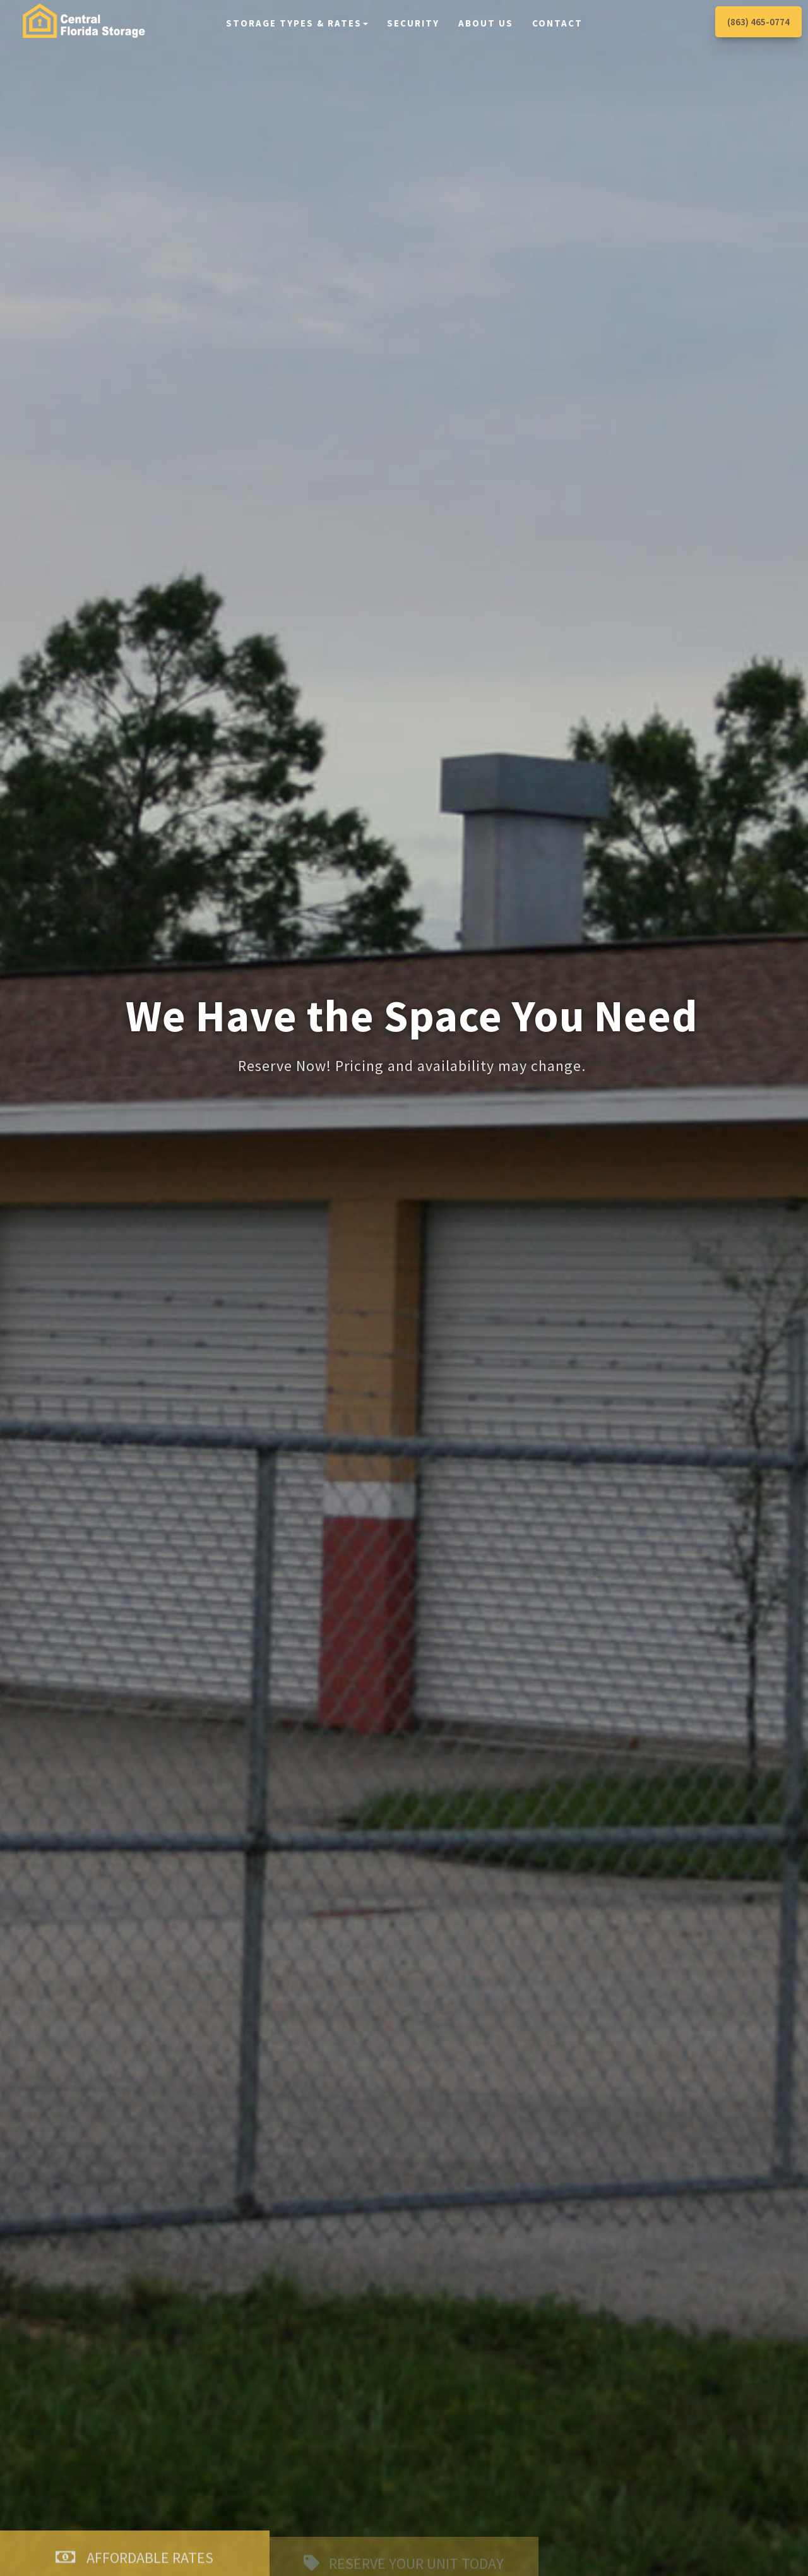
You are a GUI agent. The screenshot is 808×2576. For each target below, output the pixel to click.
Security (413, 23)
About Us (485, 23)
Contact (557, 23)
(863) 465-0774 (758, 22)
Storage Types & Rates (297, 23)
